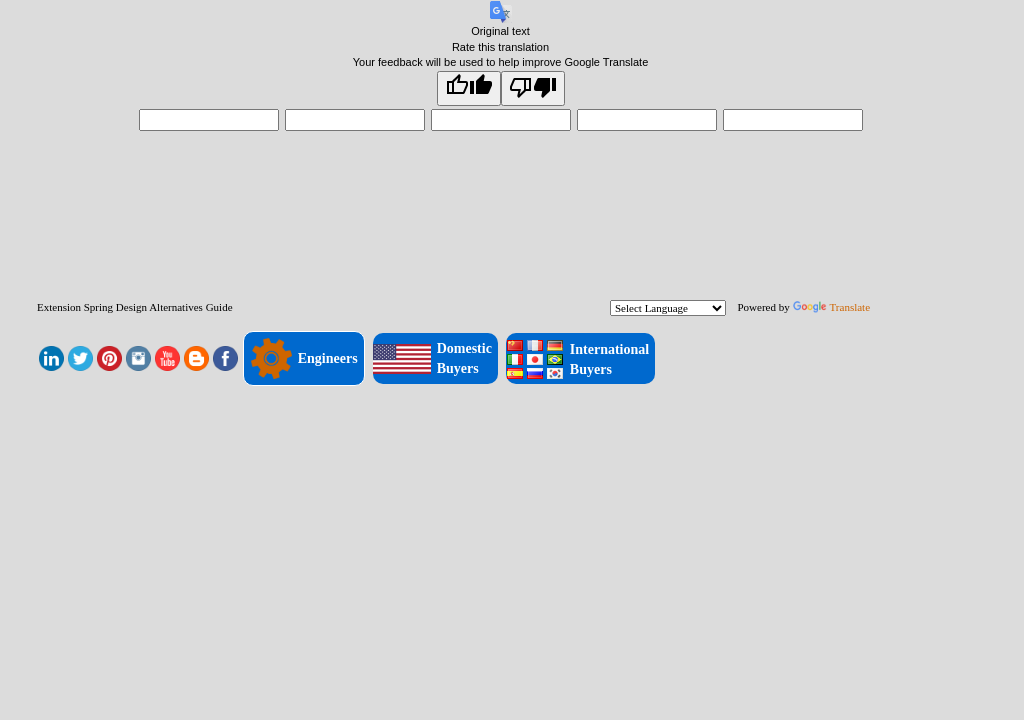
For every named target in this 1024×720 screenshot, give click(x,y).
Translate (832, 307)
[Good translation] (469, 88)
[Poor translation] (533, 88)
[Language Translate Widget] (668, 308)
